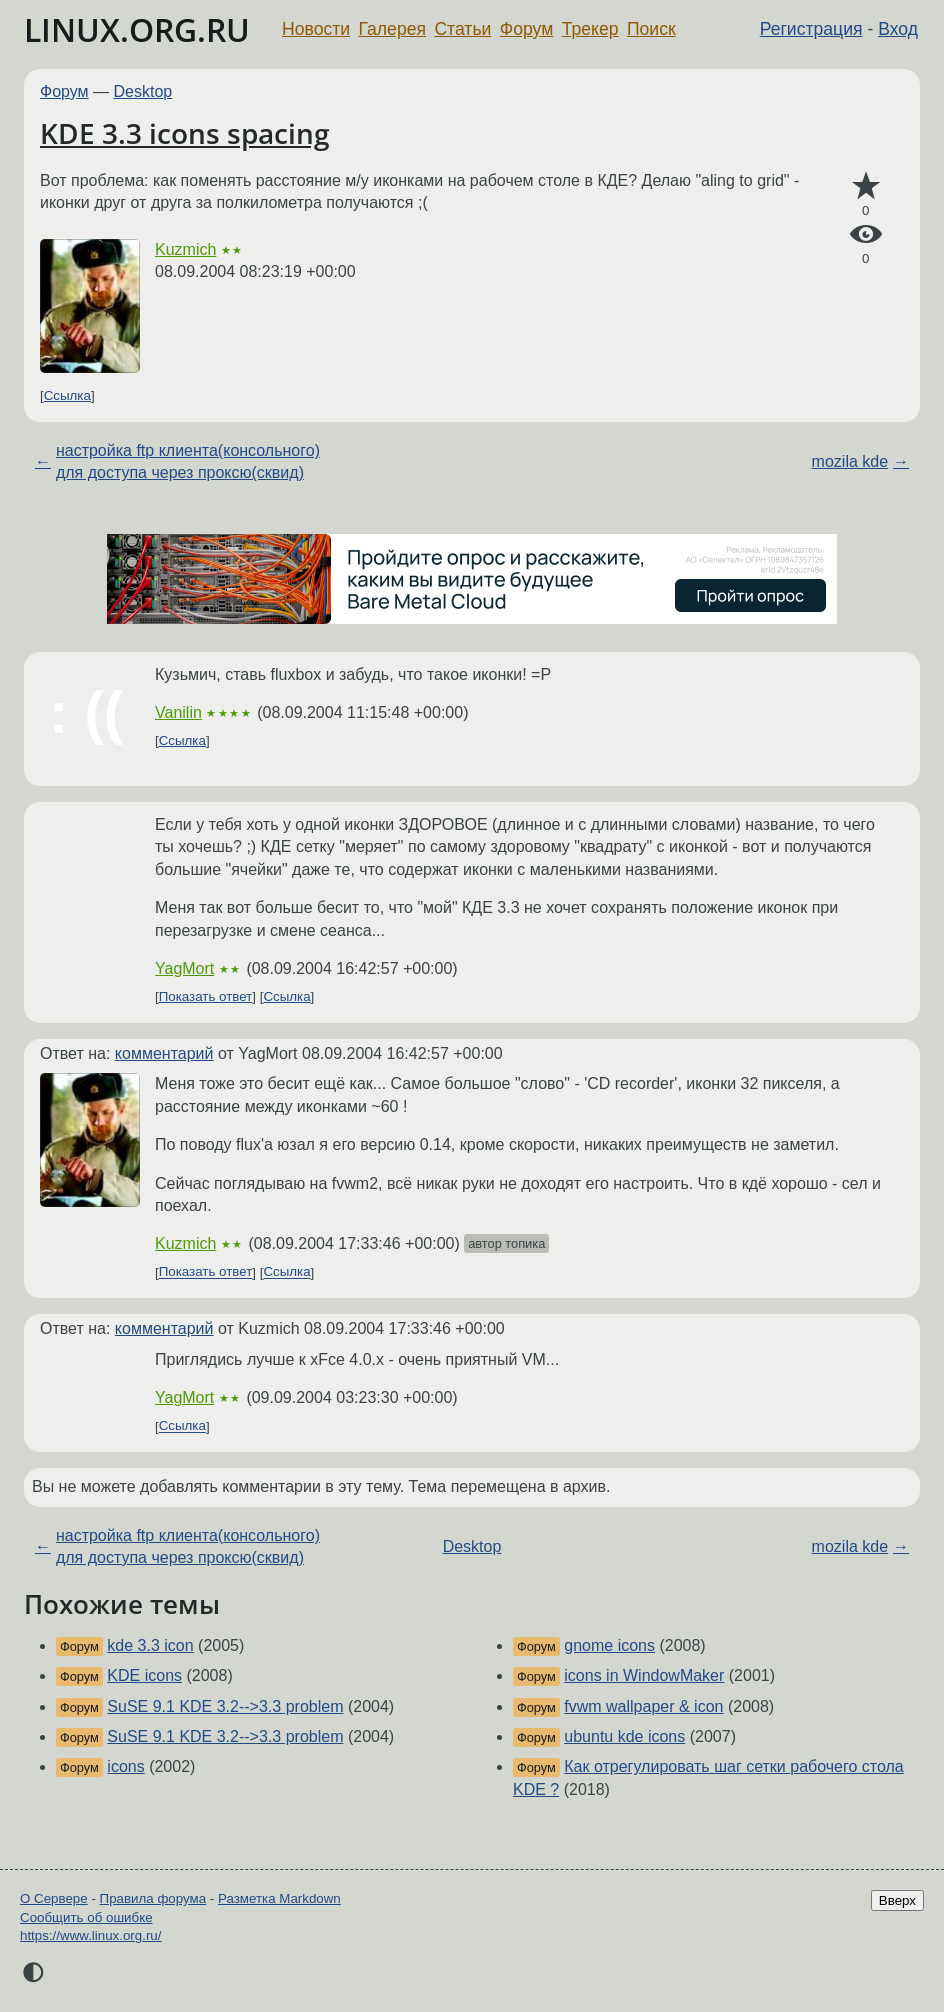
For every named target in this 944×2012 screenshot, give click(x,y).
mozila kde (850, 461)
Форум (526, 29)
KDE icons (144, 1675)
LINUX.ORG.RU (137, 29)
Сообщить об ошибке (86, 1917)
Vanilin (178, 712)
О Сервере (54, 1898)
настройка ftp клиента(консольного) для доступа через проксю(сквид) (188, 461)
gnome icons (609, 1645)
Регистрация (811, 29)
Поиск (651, 29)
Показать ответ (206, 996)
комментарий (164, 1053)
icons (125, 1766)
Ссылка (67, 395)
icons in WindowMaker (644, 1675)
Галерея (392, 29)
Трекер (590, 29)
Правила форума (153, 1898)
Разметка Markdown (279, 1898)
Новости (316, 29)
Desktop (143, 91)
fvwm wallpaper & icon (643, 1706)
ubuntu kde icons (624, 1736)
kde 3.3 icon (150, 1645)
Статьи (462, 29)
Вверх (897, 1900)
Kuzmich (185, 249)
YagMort (184, 968)
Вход (898, 29)
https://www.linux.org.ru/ (90, 1935)
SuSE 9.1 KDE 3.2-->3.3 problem (225, 1706)
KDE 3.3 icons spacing (185, 133)
